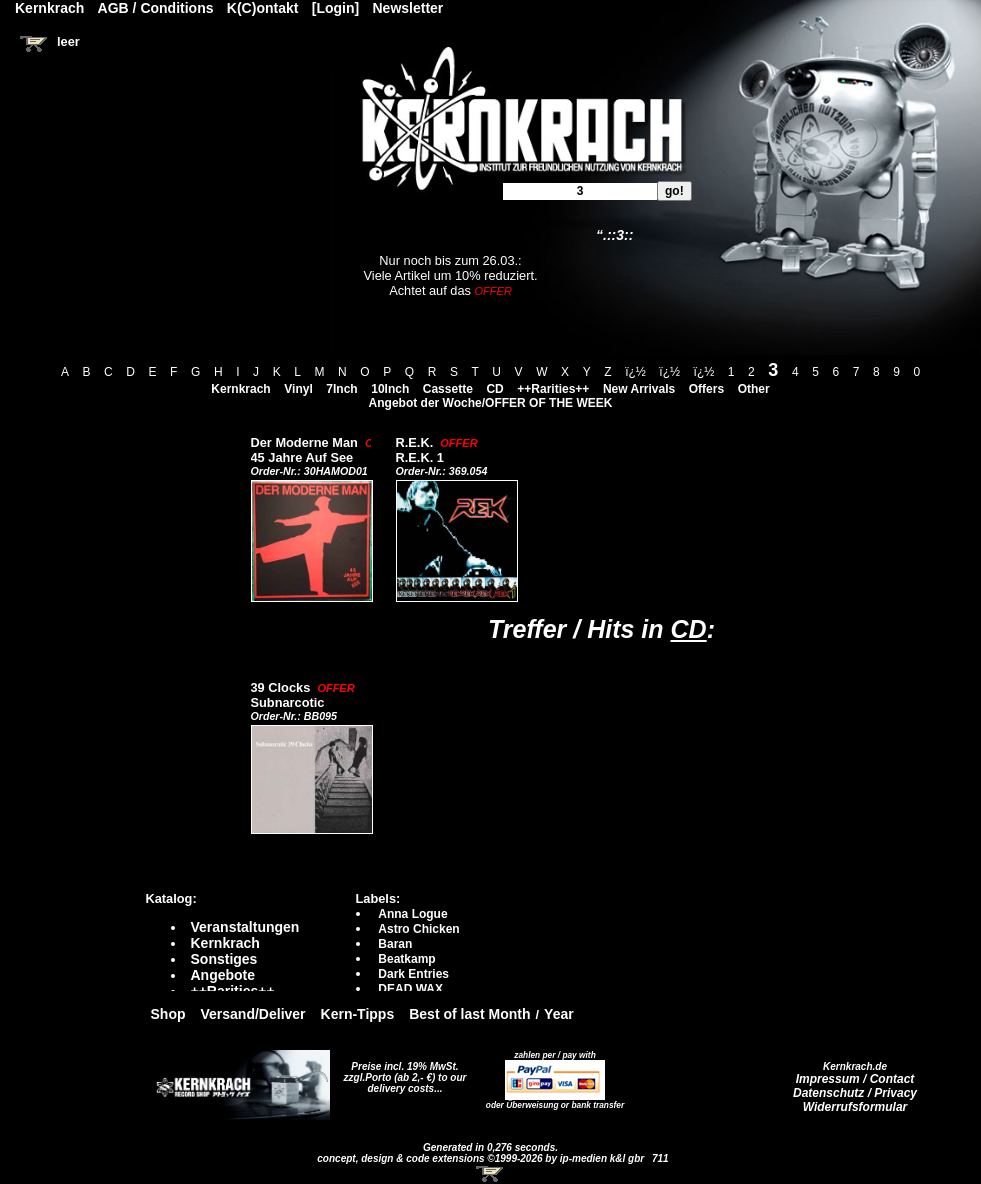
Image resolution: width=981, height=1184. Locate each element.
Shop (168, 1014)
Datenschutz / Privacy (855, 1093)
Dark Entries (413, 974)
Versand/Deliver (253, 1014)
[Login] (335, 8)
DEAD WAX (410, 989)
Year (559, 1014)
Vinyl (298, 389)
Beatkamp (406, 959)
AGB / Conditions (156, 8)
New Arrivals (639, 389)
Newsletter (408, 8)
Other (754, 389)
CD (494, 389)
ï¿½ (635, 372)
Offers (706, 389)
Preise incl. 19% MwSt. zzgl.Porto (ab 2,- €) (401, 1072)
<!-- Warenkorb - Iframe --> (491, 1174)
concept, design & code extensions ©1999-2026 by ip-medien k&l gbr (482, 1158)
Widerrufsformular (855, 1107)
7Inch (341, 389)
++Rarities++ (553, 389)
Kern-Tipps (358, 1014)
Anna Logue (412, 914)
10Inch (390, 389)
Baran (395, 944)
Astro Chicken (418, 929)
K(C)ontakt (263, 8)
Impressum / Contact (855, 1079)
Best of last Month (469, 1014)
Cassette (448, 389)
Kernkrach (240, 389)
